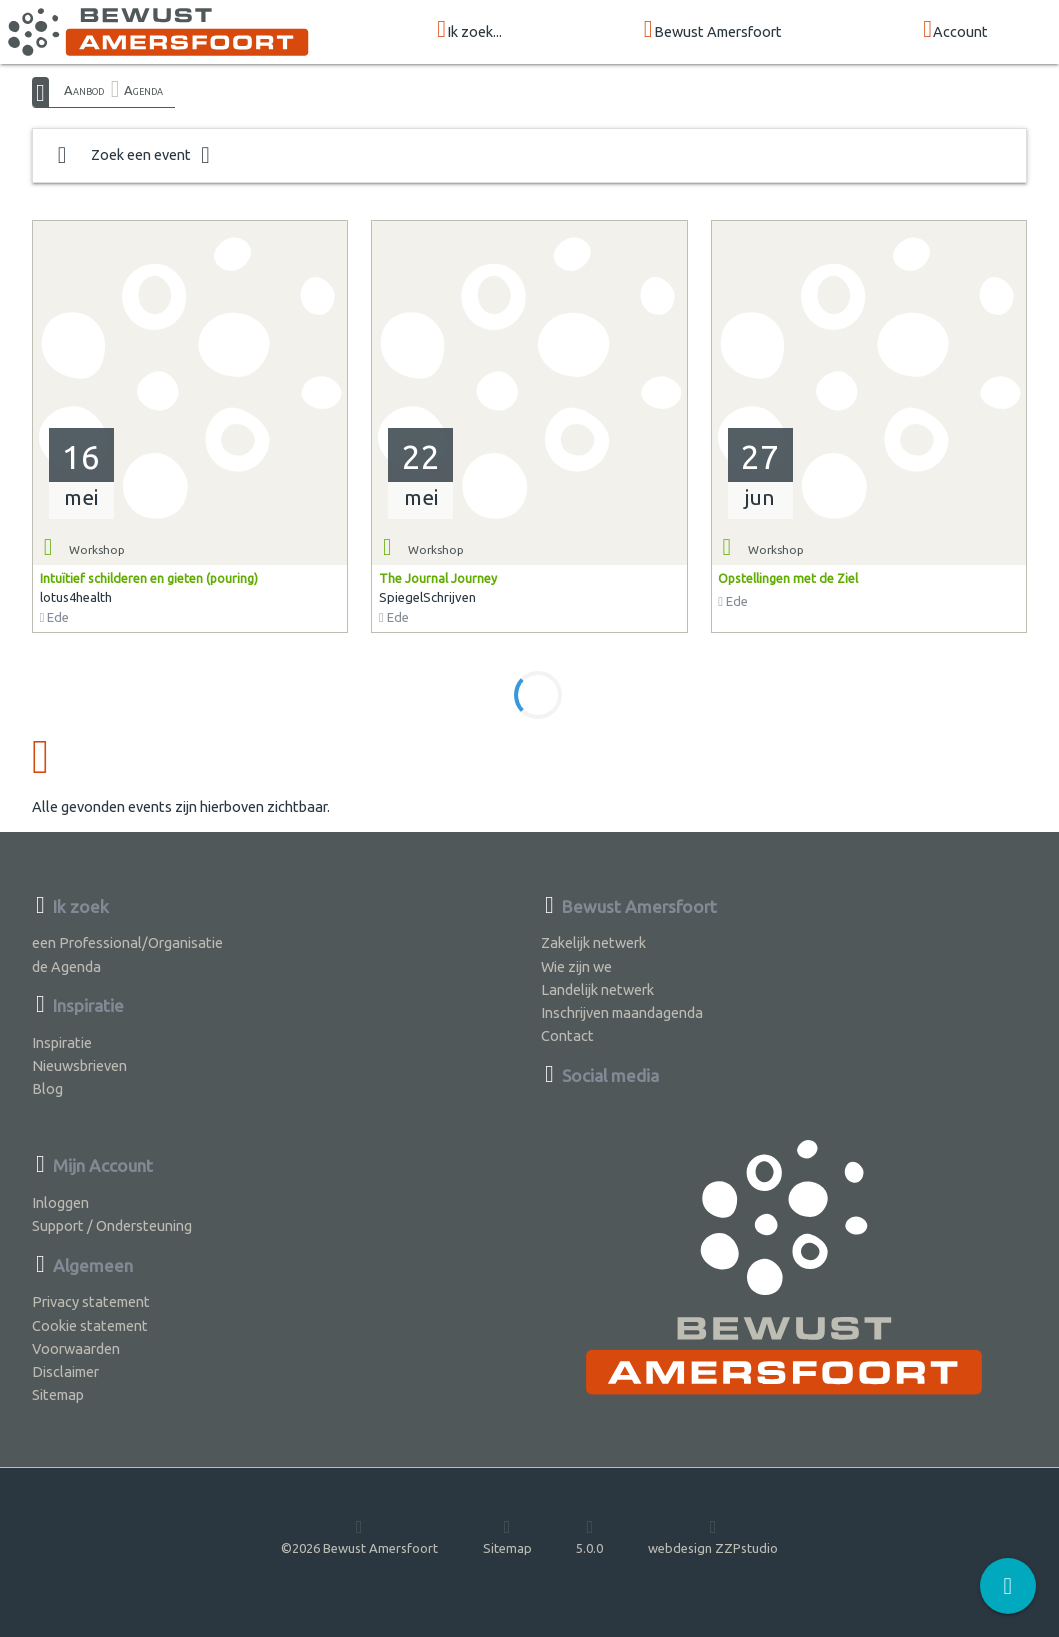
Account (955, 30)
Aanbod (84, 90)
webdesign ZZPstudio (713, 1536)
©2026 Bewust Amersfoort (359, 1536)
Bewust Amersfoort (713, 30)
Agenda (143, 90)
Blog (47, 1088)
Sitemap (58, 1394)
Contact (567, 1035)
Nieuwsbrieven (79, 1065)
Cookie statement (90, 1325)
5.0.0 (589, 1536)
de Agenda (66, 966)
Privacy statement (91, 1301)
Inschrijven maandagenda (622, 1012)
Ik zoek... (469, 30)
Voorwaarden (76, 1348)
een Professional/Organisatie (127, 942)
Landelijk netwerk (597, 989)
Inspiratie (62, 1042)
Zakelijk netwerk (593, 942)
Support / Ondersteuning (112, 1225)
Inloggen (60, 1202)
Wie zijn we (576, 966)
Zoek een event (134, 155)
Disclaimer (65, 1371)
